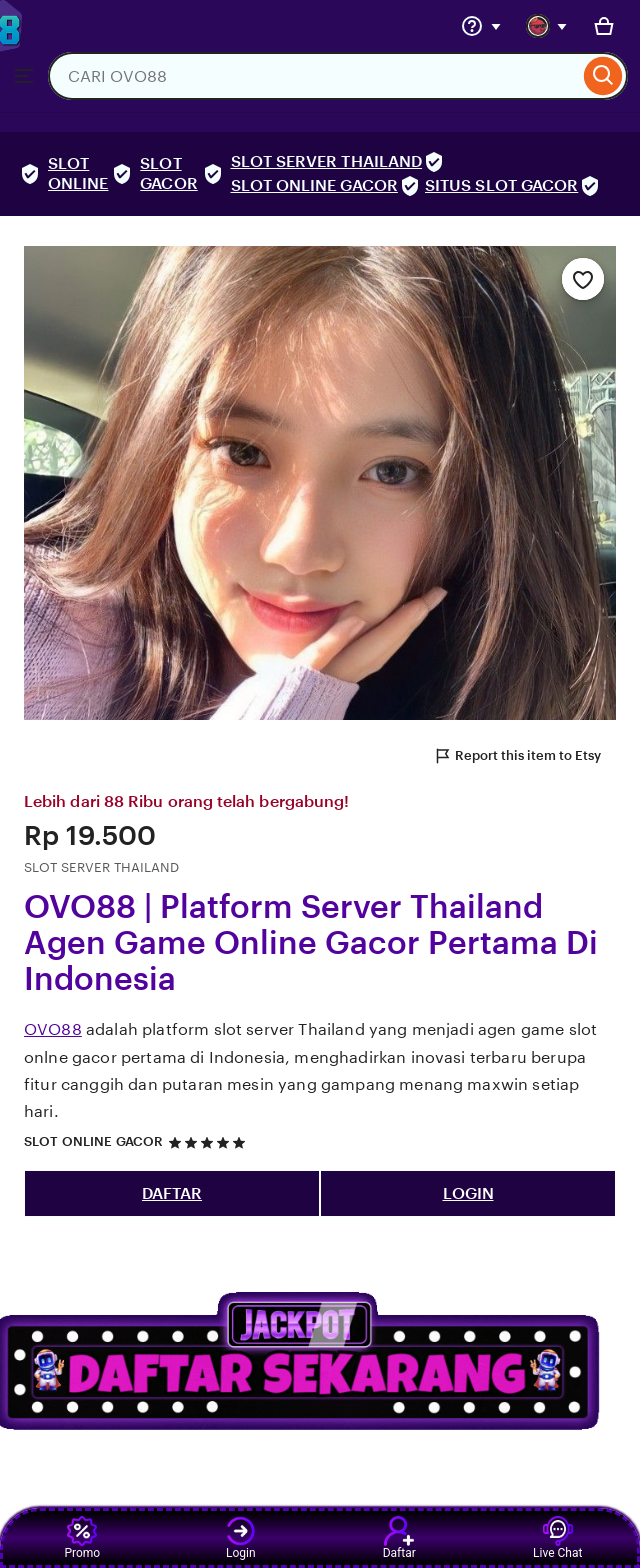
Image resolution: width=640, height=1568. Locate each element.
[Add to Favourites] (583, 279)
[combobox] (313, 76)
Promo (82, 1538)
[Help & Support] (481, 26)
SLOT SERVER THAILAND (327, 161)
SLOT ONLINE (78, 173)
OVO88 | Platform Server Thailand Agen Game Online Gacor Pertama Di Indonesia (311, 943)
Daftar (399, 1538)
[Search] (603, 76)
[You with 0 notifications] (547, 26)
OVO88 (53, 1029)
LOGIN (468, 1193)
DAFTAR (172, 1193)
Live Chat (557, 1538)
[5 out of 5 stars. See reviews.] (210, 1142)
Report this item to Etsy (517, 756)
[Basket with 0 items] (604, 26)
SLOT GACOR (168, 173)
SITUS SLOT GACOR (501, 185)
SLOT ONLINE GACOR (314, 185)
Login (241, 1538)
